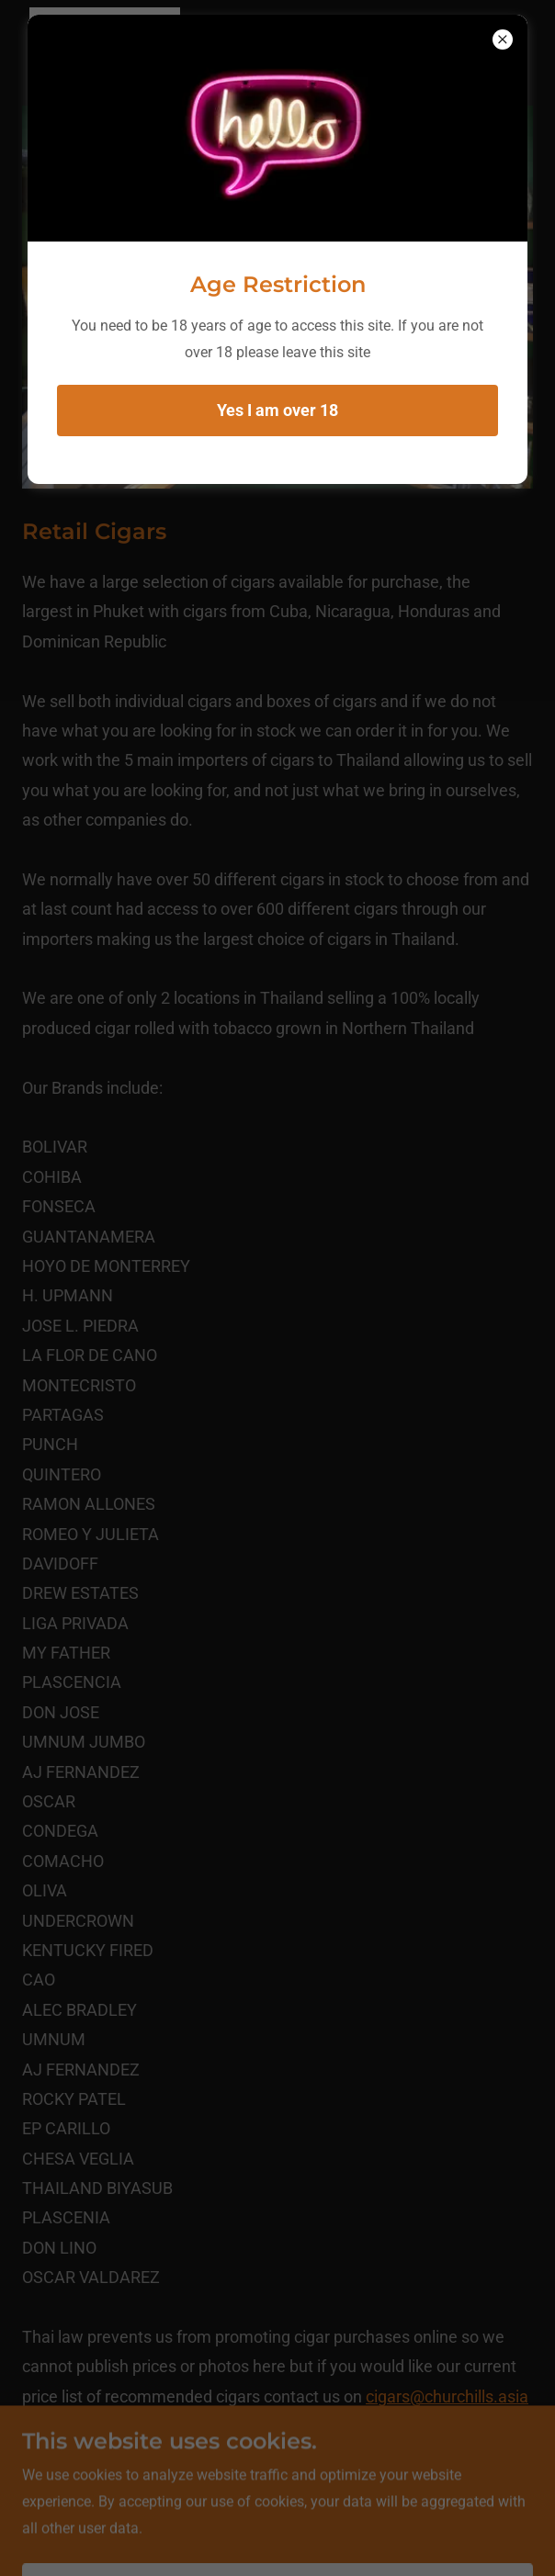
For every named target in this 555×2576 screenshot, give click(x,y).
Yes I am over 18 (277, 410)
